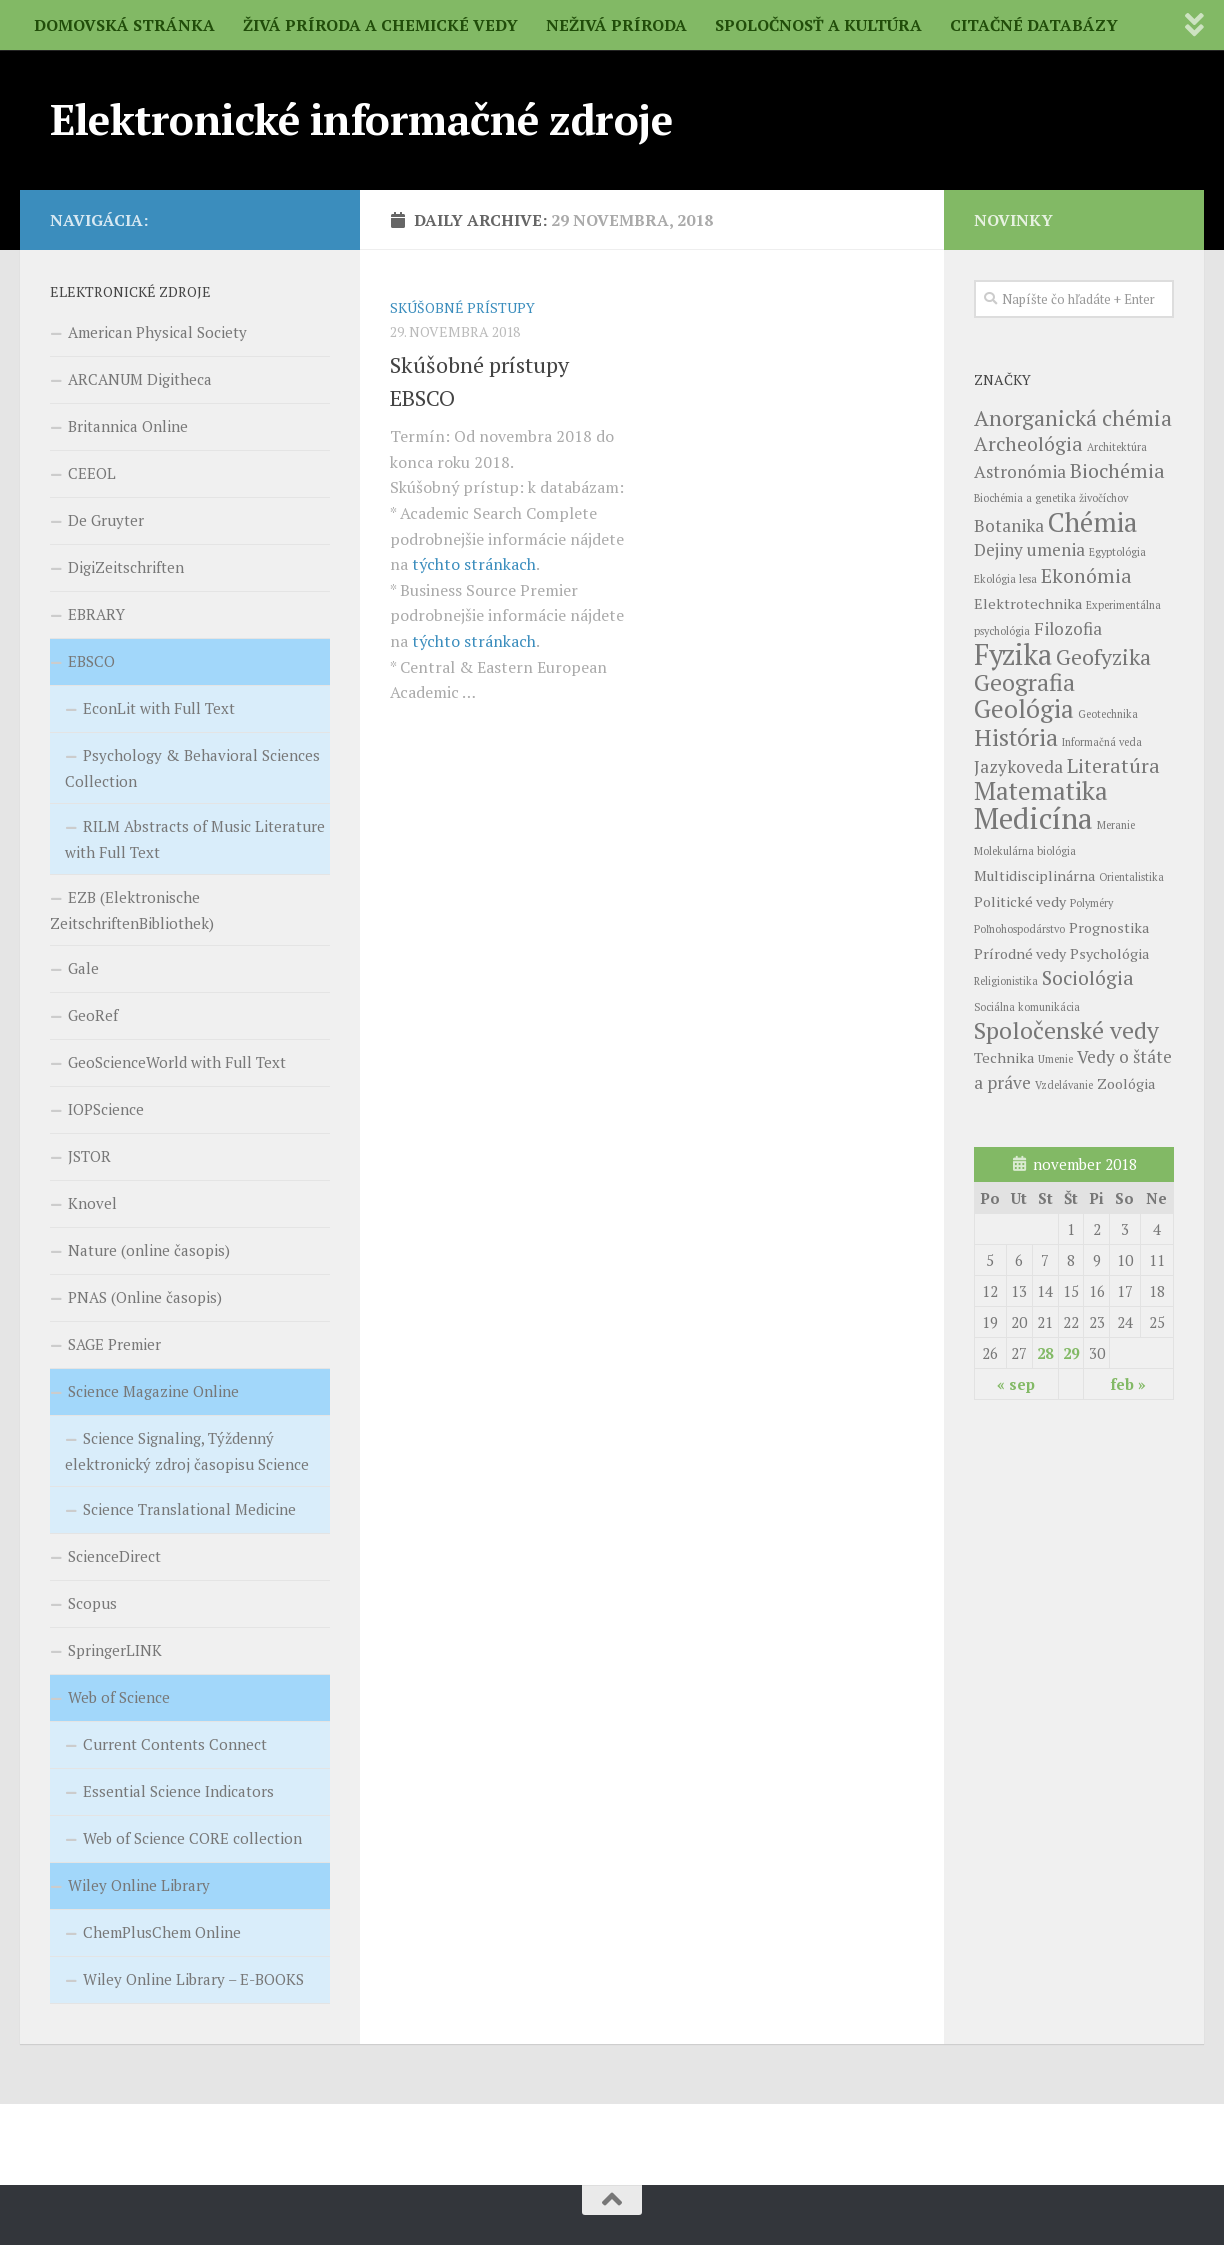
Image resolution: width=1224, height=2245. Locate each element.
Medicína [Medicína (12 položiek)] (1033, 818)
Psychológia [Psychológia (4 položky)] (1109, 953)
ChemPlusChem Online (162, 1932)
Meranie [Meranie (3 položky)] (1116, 825)
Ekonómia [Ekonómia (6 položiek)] (1086, 575)
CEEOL (92, 473)
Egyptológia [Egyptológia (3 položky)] (1117, 552)
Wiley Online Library (139, 1885)
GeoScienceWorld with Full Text (177, 1062)
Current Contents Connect (175, 1744)
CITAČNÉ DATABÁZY (1034, 25)
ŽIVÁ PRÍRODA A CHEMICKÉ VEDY (380, 25)
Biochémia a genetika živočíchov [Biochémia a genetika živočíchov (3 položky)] (1051, 498)
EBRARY (96, 614)
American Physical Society (157, 332)
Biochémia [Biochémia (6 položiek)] (1117, 470)
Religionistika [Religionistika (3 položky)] (1006, 981)
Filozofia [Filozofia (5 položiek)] (1068, 628)
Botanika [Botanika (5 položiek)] (1009, 525)
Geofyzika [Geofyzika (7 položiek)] (1103, 657)
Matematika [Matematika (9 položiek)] (1041, 790)
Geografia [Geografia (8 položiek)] (1024, 682)
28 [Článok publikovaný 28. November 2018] (1045, 1353)
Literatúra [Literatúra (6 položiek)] (1113, 765)
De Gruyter (106, 520)
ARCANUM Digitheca (140, 379)
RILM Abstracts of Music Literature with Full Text (195, 839)
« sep (1016, 1384)
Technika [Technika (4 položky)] (1004, 1057)
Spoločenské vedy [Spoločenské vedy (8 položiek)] (1066, 1030)
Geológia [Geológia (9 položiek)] (1024, 708)
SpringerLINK (115, 1650)
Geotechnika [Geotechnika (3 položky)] (1108, 714)
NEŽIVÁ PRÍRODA (616, 25)
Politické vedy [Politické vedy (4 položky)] (1020, 901)
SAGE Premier (114, 1344)
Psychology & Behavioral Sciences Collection (192, 768)
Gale (83, 968)
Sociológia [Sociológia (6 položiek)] (1088, 977)
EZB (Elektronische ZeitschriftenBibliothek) (132, 910)
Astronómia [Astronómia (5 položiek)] (1020, 471)
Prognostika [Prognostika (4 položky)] (1109, 927)
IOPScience (106, 1109)
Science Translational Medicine (189, 1509)
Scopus (92, 1603)
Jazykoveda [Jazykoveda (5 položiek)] (1018, 766)
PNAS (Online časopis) (145, 1297)
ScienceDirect (114, 1556)
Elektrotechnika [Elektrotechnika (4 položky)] (1028, 603)
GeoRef (93, 1015)
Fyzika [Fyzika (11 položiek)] (1013, 654)
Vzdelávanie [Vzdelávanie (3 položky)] (1064, 1085)
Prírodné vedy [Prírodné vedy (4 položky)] (1020, 953)
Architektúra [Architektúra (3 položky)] (1117, 447)
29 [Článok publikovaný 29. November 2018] (1071, 1353)
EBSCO (91, 661)
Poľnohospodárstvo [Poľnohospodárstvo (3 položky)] (1019, 929)
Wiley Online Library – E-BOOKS (193, 1979)
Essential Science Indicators (178, 1791)
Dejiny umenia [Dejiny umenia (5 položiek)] (1029, 549)
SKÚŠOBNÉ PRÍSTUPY (462, 307)
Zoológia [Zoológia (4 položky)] (1126, 1083)
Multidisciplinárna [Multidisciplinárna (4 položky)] (1034, 875)
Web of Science (119, 1697)
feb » (1128, 1384)
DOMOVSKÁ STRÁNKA (124, 25)
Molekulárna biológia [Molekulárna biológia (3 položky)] (1025, 851)
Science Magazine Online (153, 1391)
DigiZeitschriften (126, 567)
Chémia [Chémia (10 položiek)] (1092, 522)
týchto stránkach (474, 564)
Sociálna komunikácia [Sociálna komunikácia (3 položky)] (1027, 1007)
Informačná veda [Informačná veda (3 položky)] (1102, 742)
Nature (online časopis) (149, 1250)
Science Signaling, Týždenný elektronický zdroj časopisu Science (187, 1451)
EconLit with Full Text (159, 708)
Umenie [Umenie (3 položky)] (1055, 1059)
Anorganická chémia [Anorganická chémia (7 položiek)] (1073, 418)
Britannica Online (128, 426)
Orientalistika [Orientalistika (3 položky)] (1131, 877)
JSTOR (89, 1156)
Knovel (92, 1203)
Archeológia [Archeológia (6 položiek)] (1028, 443)
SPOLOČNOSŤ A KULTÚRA (818, 25)
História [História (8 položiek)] (1016, 737)
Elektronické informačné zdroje (361, 119)
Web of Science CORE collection (192, 1838)
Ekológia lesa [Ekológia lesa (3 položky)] (1005, 579)
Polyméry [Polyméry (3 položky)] (1091, 903)
